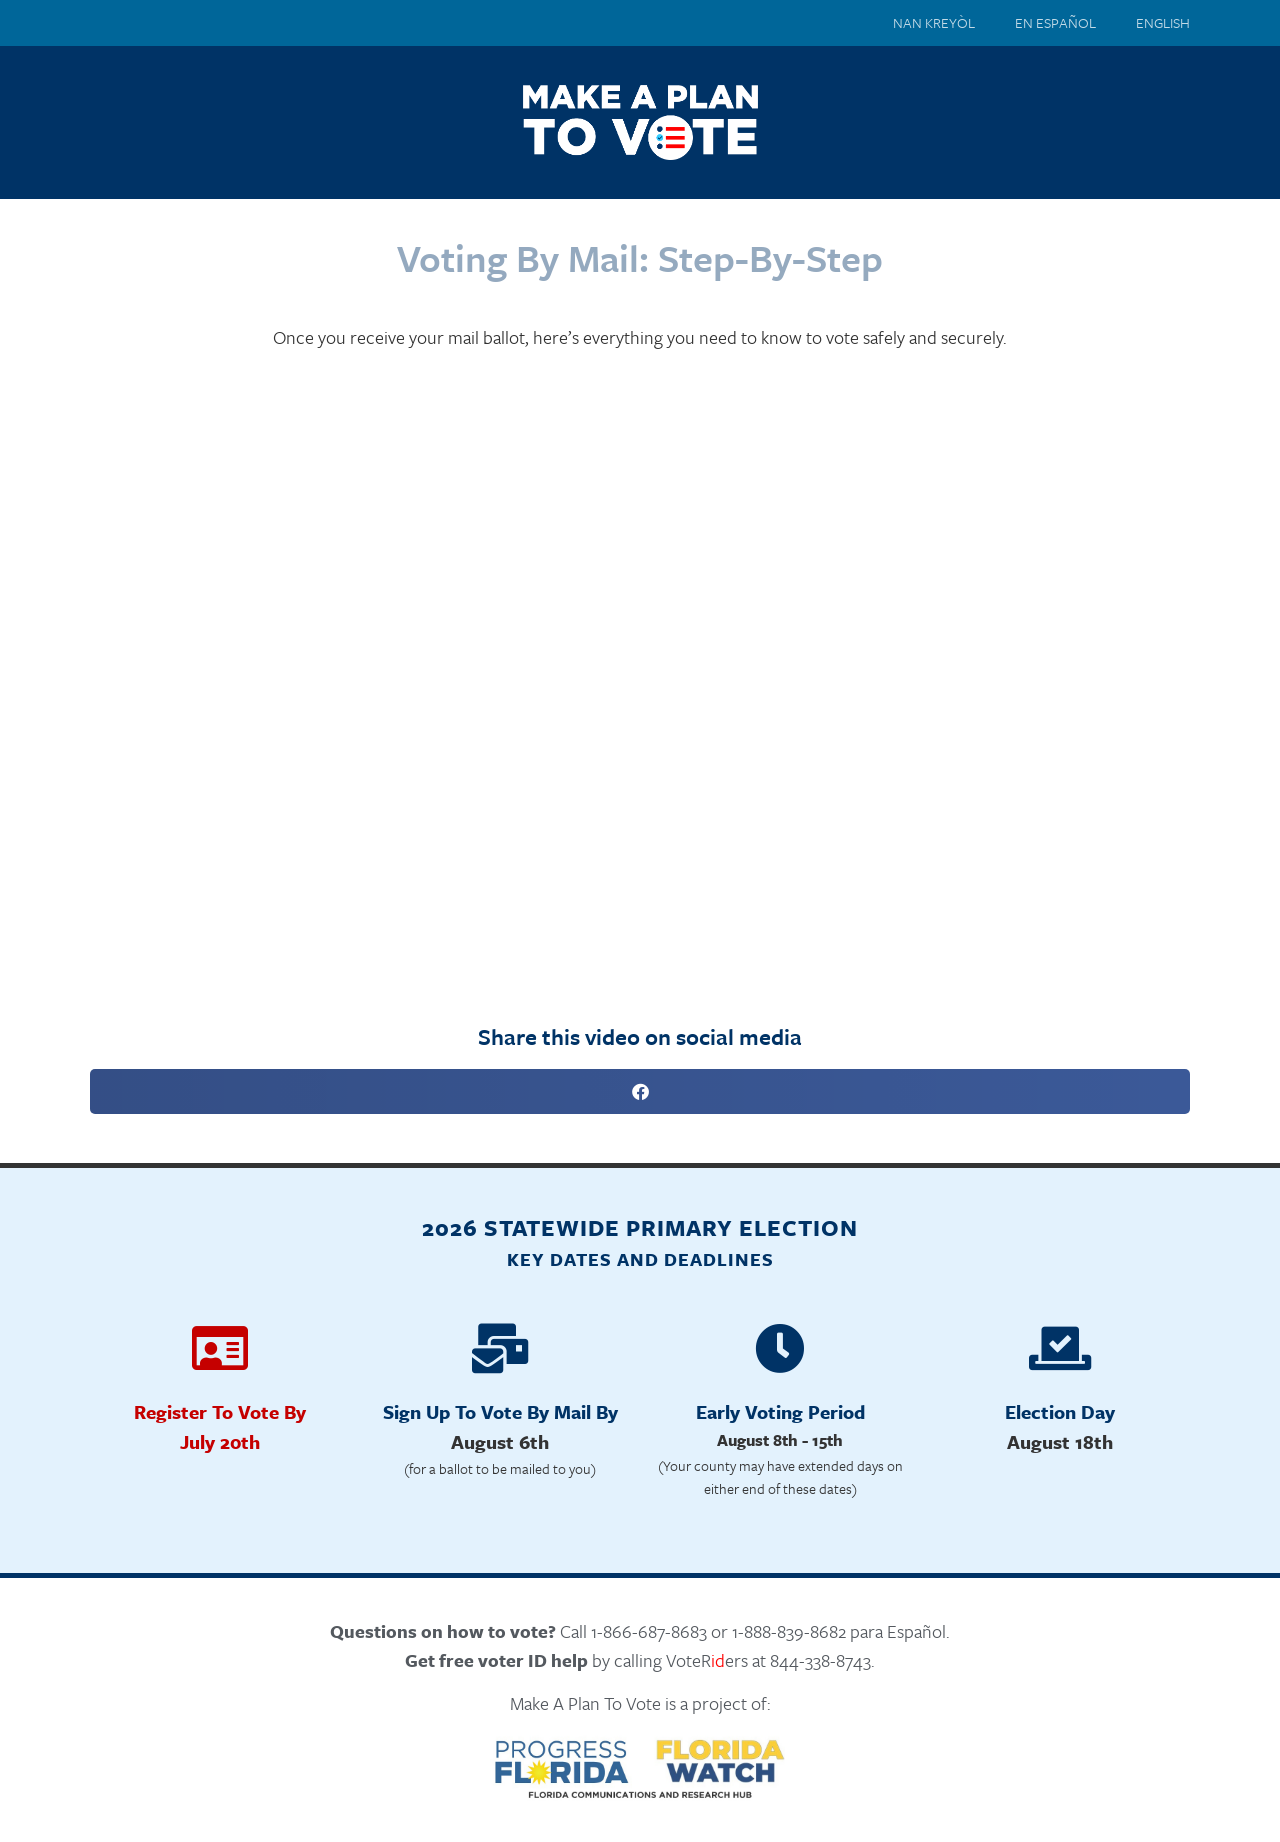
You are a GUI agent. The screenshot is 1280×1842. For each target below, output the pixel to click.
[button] (640, 1091)
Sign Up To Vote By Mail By (500, 1411)
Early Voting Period (780, 1411)
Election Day (1060, 1411)
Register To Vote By (220, 1411)
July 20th (220, 1441)
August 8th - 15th (780, 1440)
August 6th (500, 1441)
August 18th (1060, 1441)
